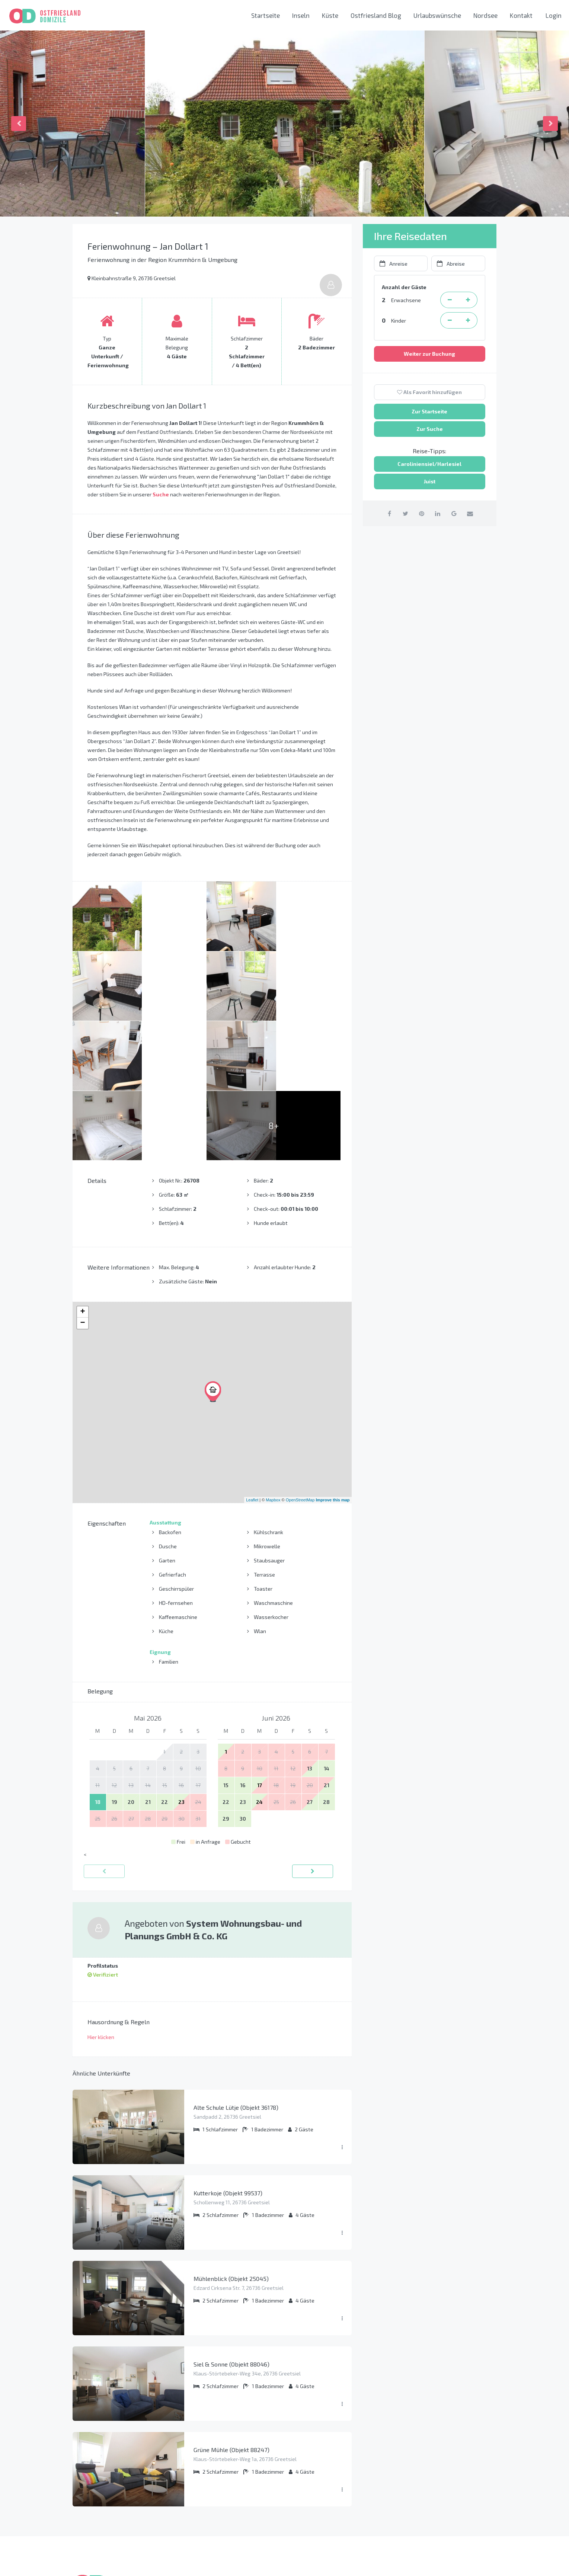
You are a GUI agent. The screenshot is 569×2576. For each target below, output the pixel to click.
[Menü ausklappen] (342, 2008)
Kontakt (521, 15)
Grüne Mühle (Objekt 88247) (231, 2310)
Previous (18, 123)
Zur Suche (429, 429)
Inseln (301, 15)
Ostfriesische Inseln (320, 2457)
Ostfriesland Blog (376, 15)
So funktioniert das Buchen (220, 2457)
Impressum (199, 2482)
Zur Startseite (429, 411)
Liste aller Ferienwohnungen (222, 2520)
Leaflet (252, 1360)
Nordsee (485, 15)
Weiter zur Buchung (429, 354)
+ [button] (82, 1172)
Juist (429, 481)
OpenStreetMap (300, 1360)
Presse (194, 2507)
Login (554, 15)
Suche (161, 494)
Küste (330, 15)
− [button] (82, 1183)
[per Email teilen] (474, 513)
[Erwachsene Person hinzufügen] (468, 300)
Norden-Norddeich (318, 2495)
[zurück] (104, 1731)
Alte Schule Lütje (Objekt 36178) (236, 1967)
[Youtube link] (488, 2562)
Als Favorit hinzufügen (429, 392)
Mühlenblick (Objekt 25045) (231, 2139)
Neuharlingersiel (316, 2507)
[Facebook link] (452, 2562)
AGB (190, 2495)
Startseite (265, 15)
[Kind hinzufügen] (468, 320)
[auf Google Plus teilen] (456, 513)
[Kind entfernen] (449, 320)
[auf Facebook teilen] (385, 513)
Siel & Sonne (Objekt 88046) (231, 2224)
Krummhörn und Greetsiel (327, 2469)
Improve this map (332, 1360)
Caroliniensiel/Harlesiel (429, 464)
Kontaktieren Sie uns (435, 2515)
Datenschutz (201, 2469)
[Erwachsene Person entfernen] (449, 300)
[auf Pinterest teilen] (420, 513)
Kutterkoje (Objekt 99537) (228, 2053)
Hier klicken (100, 1897)
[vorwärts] (312, 1731)
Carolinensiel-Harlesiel (325, 2482)
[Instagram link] (470, 2562)
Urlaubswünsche (437, 15)
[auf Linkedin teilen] (438, 513)
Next (550, 123)
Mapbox (273, 1360)
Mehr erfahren (93, 2502)
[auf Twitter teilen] (402, 513)
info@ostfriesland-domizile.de (448, 2499)
